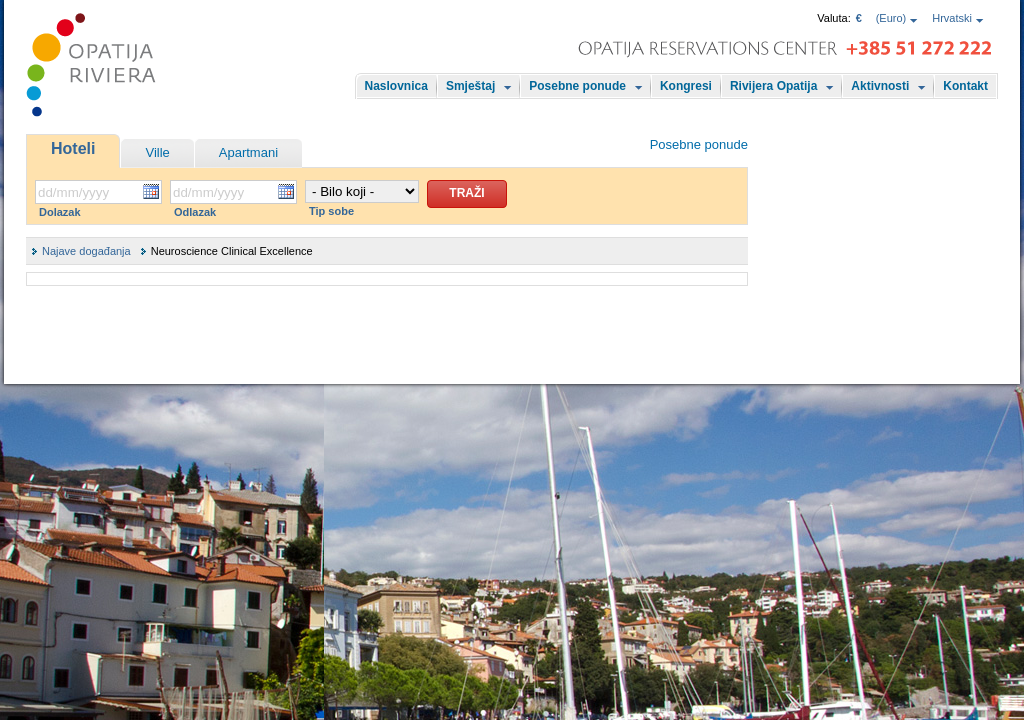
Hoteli (73, 148)
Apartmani (248, 152)
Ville (157, 152)
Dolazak (60, 212)
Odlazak (195, 212)
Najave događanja (86, 251)
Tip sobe (331, 211)
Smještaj (470, 86)
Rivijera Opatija (773, 86)
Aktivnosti (880, 86)
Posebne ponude (577, 86)
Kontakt (965, 86)
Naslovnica (396, 86)
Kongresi (686, 86)
